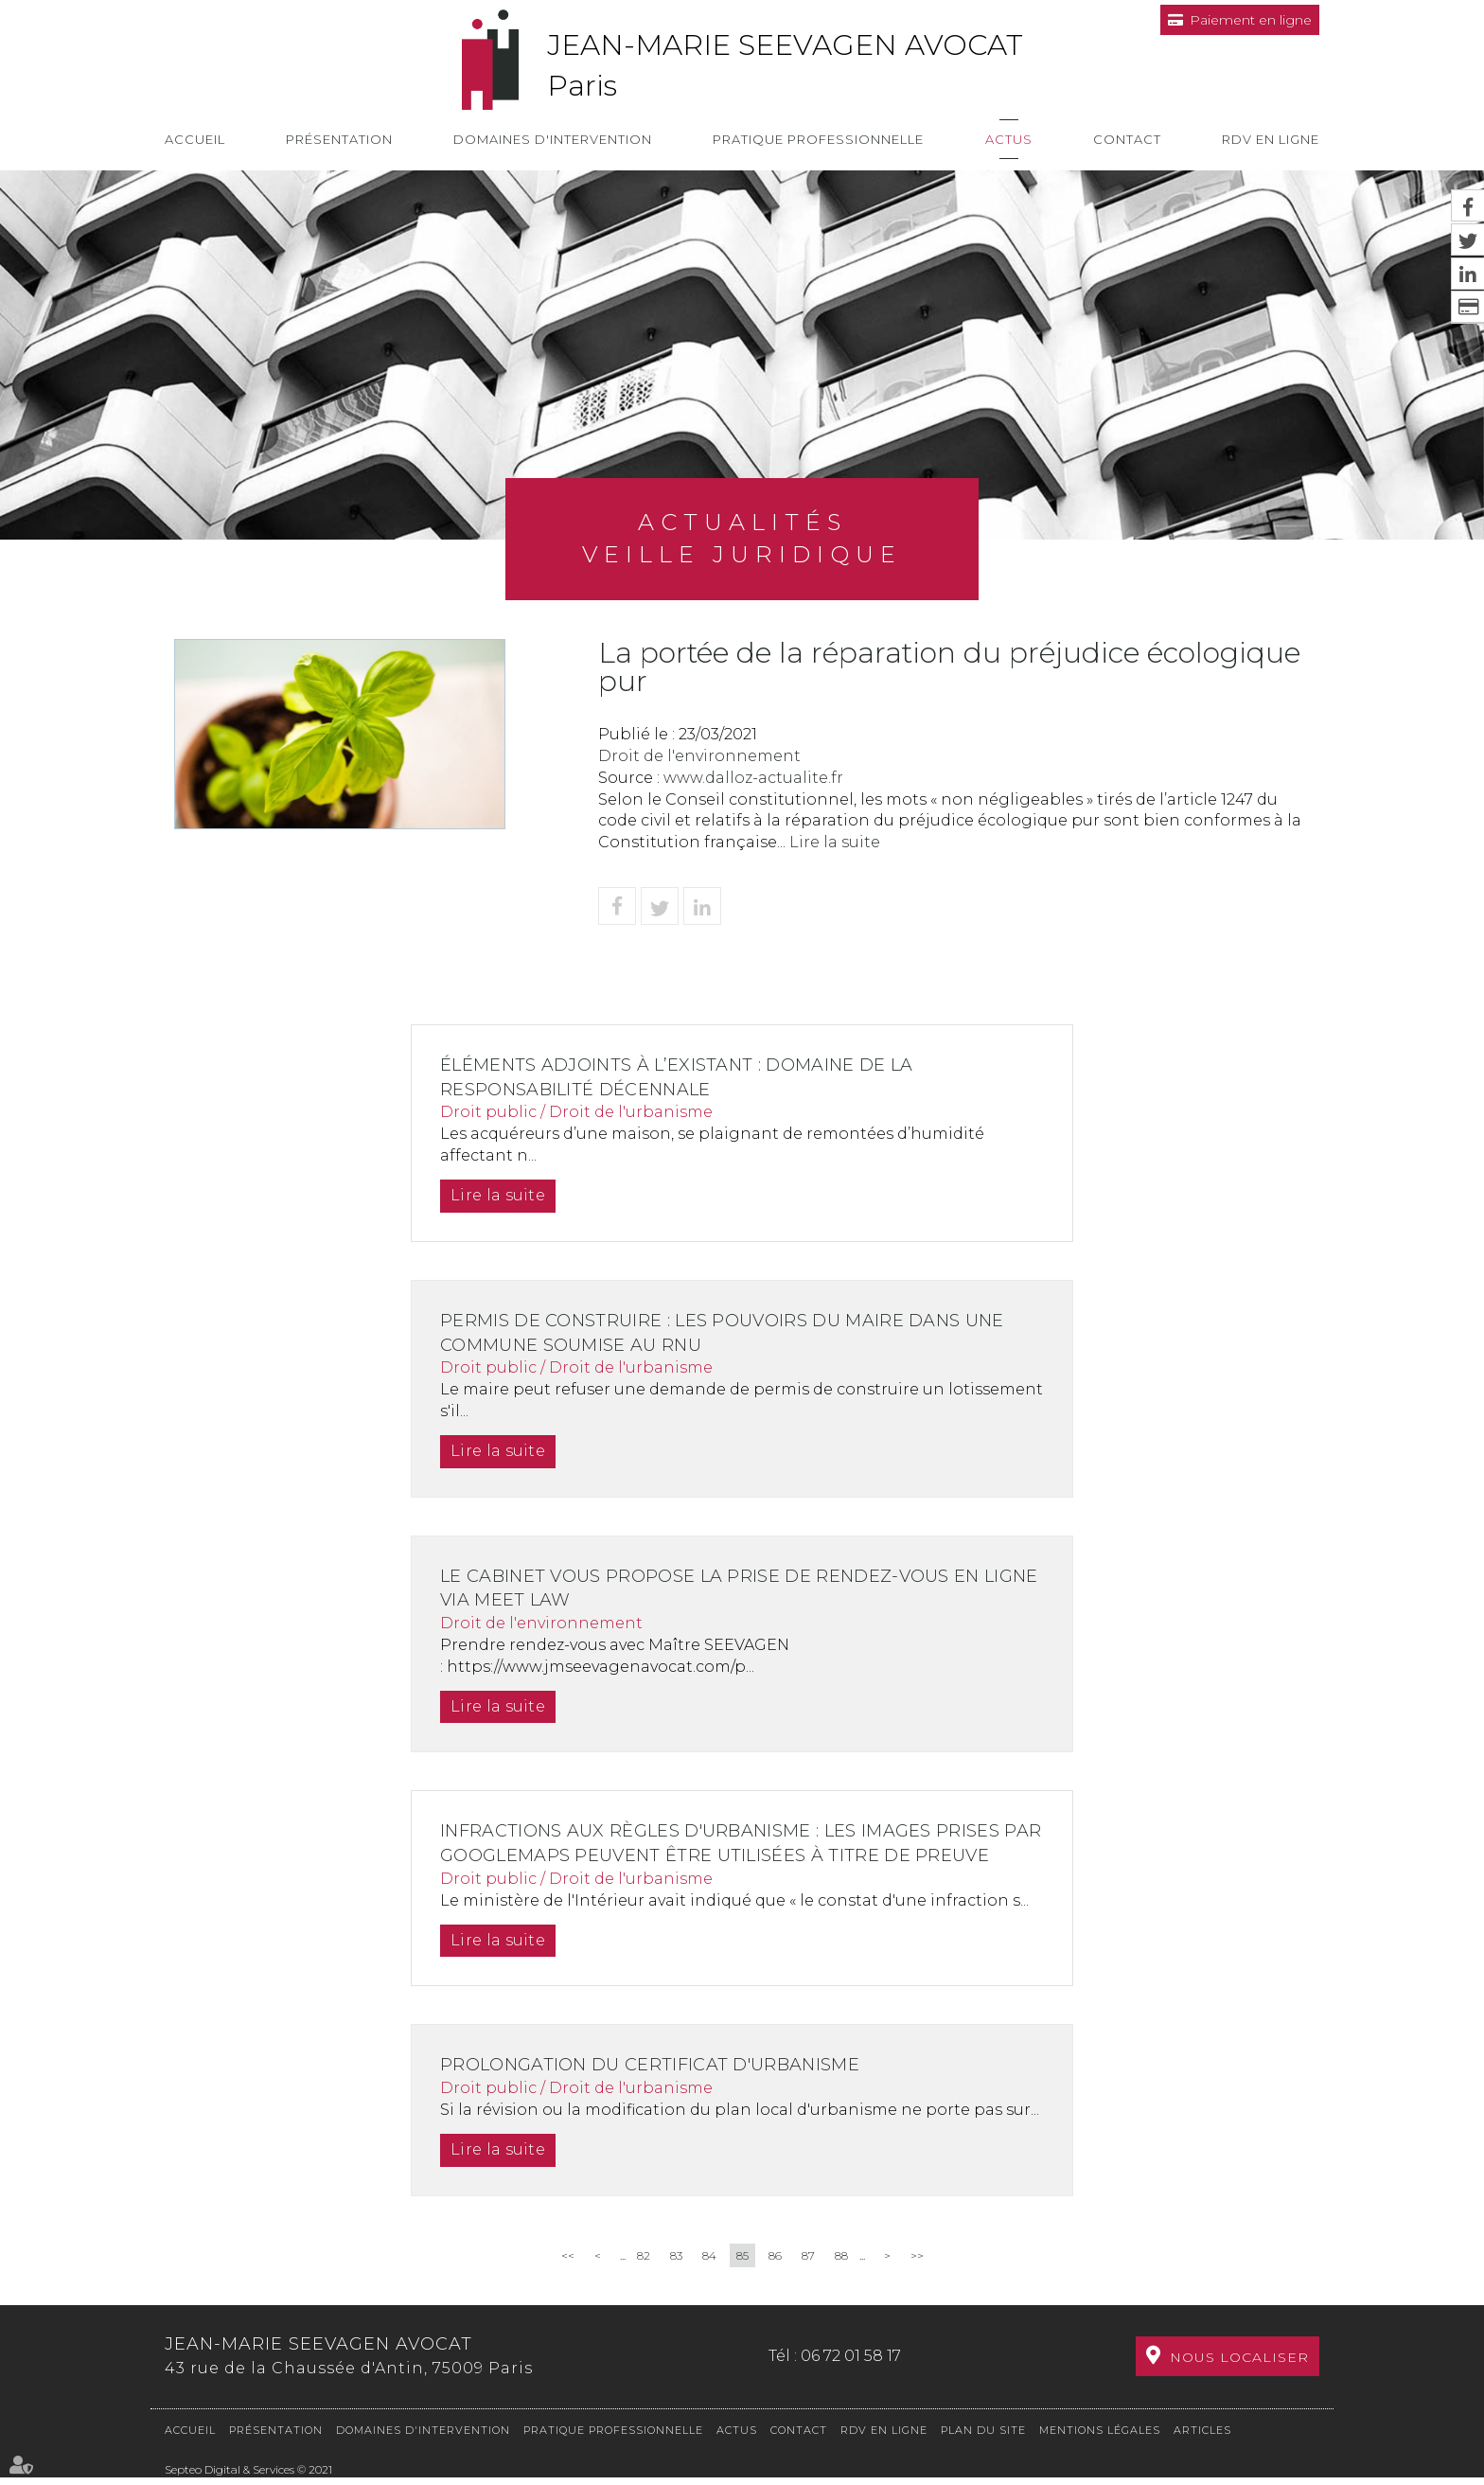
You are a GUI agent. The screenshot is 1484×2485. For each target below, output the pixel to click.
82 (643, 2279)
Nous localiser (1239, 2373)
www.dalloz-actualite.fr (753, 778)
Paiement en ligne (1251, 19)
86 (775, 2279)
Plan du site (983, 2437)
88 (841, 2279)
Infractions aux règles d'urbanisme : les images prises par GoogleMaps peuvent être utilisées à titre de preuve (737, 1855)
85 (742, 2279)
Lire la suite (834, 842)
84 (709, 2279)
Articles (1202, 2437)
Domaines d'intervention (552, 139)
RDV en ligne (1270, 139)
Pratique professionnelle (818, 139)
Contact (1127, 139)
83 (676, 2279)
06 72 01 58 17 (851, 2372)
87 (808, 2279)
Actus (1009, 139)
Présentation (339, 139)
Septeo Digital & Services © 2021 (248, 2477)
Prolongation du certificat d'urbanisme (662, 2089)
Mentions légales (1099, 2437)
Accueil (195, 139)
